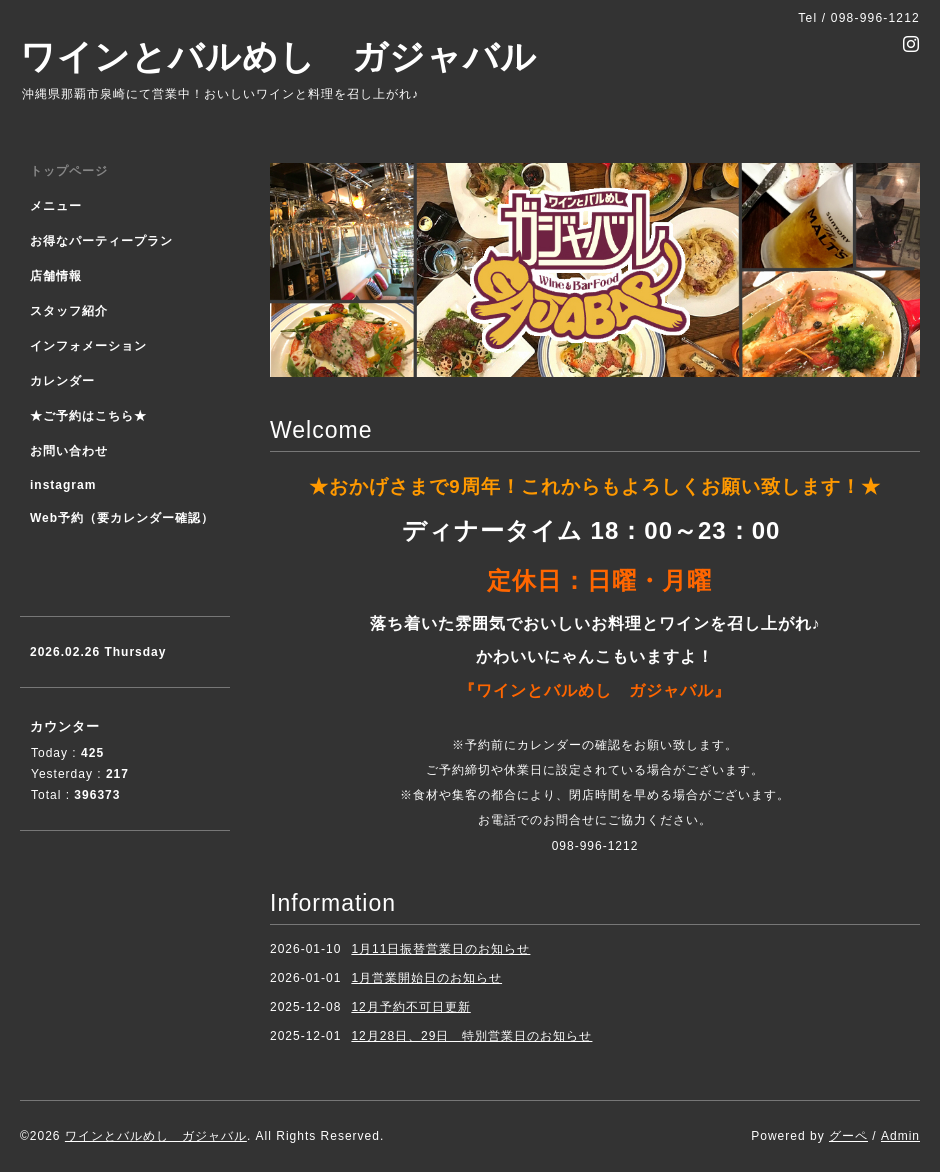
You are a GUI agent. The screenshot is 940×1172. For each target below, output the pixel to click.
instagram (63, 485)
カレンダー (62, 381)
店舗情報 (56, 276)
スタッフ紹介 (69, 311)
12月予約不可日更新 (410, 1007)
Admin (900, 1136)
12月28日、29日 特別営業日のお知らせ (471, 1036)
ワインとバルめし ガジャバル (278, 56)
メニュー (56, 206)
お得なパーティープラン (101, 241)
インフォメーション (88, 346)
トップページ (69, 171)
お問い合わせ (69, 451)
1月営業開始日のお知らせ (426, 978)
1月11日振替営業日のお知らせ (440, 949)
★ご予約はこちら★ (88, 416)
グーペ (848, 1136)
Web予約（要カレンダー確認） (122, 518)
